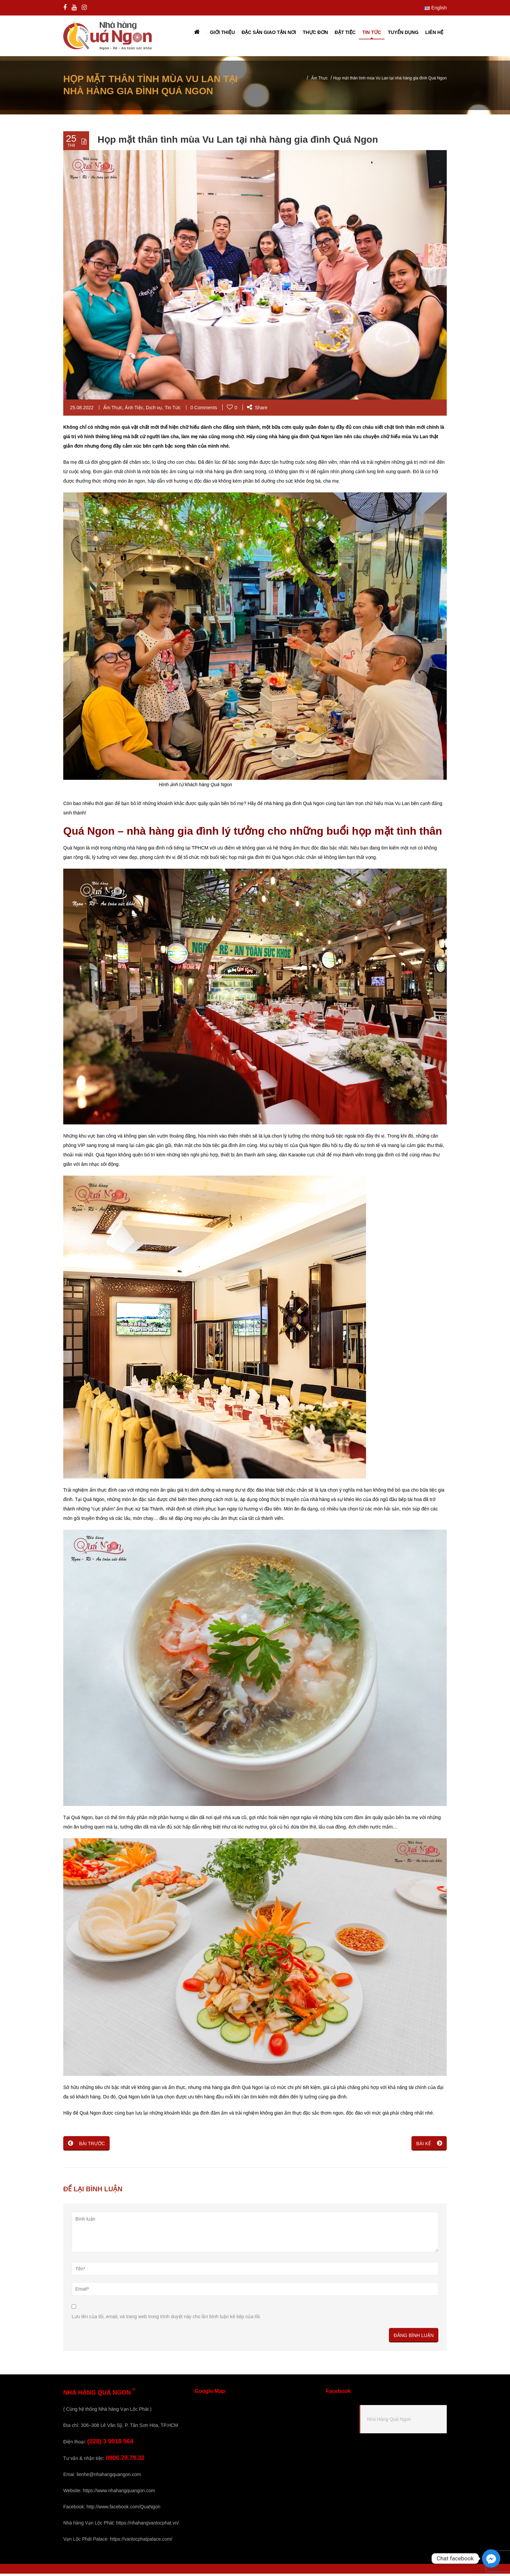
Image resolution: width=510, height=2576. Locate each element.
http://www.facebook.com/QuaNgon (123, 2509)
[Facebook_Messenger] (491, 2558)
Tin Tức (173, 410)
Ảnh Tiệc (134, 410)
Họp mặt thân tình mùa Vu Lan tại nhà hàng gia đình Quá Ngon (238, 142)
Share (257, 410)
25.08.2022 (82, 410)
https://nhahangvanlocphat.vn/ (147, 2525)
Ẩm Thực (319, 80)
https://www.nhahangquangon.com (119, 2493)
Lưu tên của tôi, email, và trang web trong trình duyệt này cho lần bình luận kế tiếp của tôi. (166, 2319)
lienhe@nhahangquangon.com (109, 2476)
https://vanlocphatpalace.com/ (141, 2541)
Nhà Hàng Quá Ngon (389, 2421)
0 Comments (203, 410)
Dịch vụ (154, 410)
